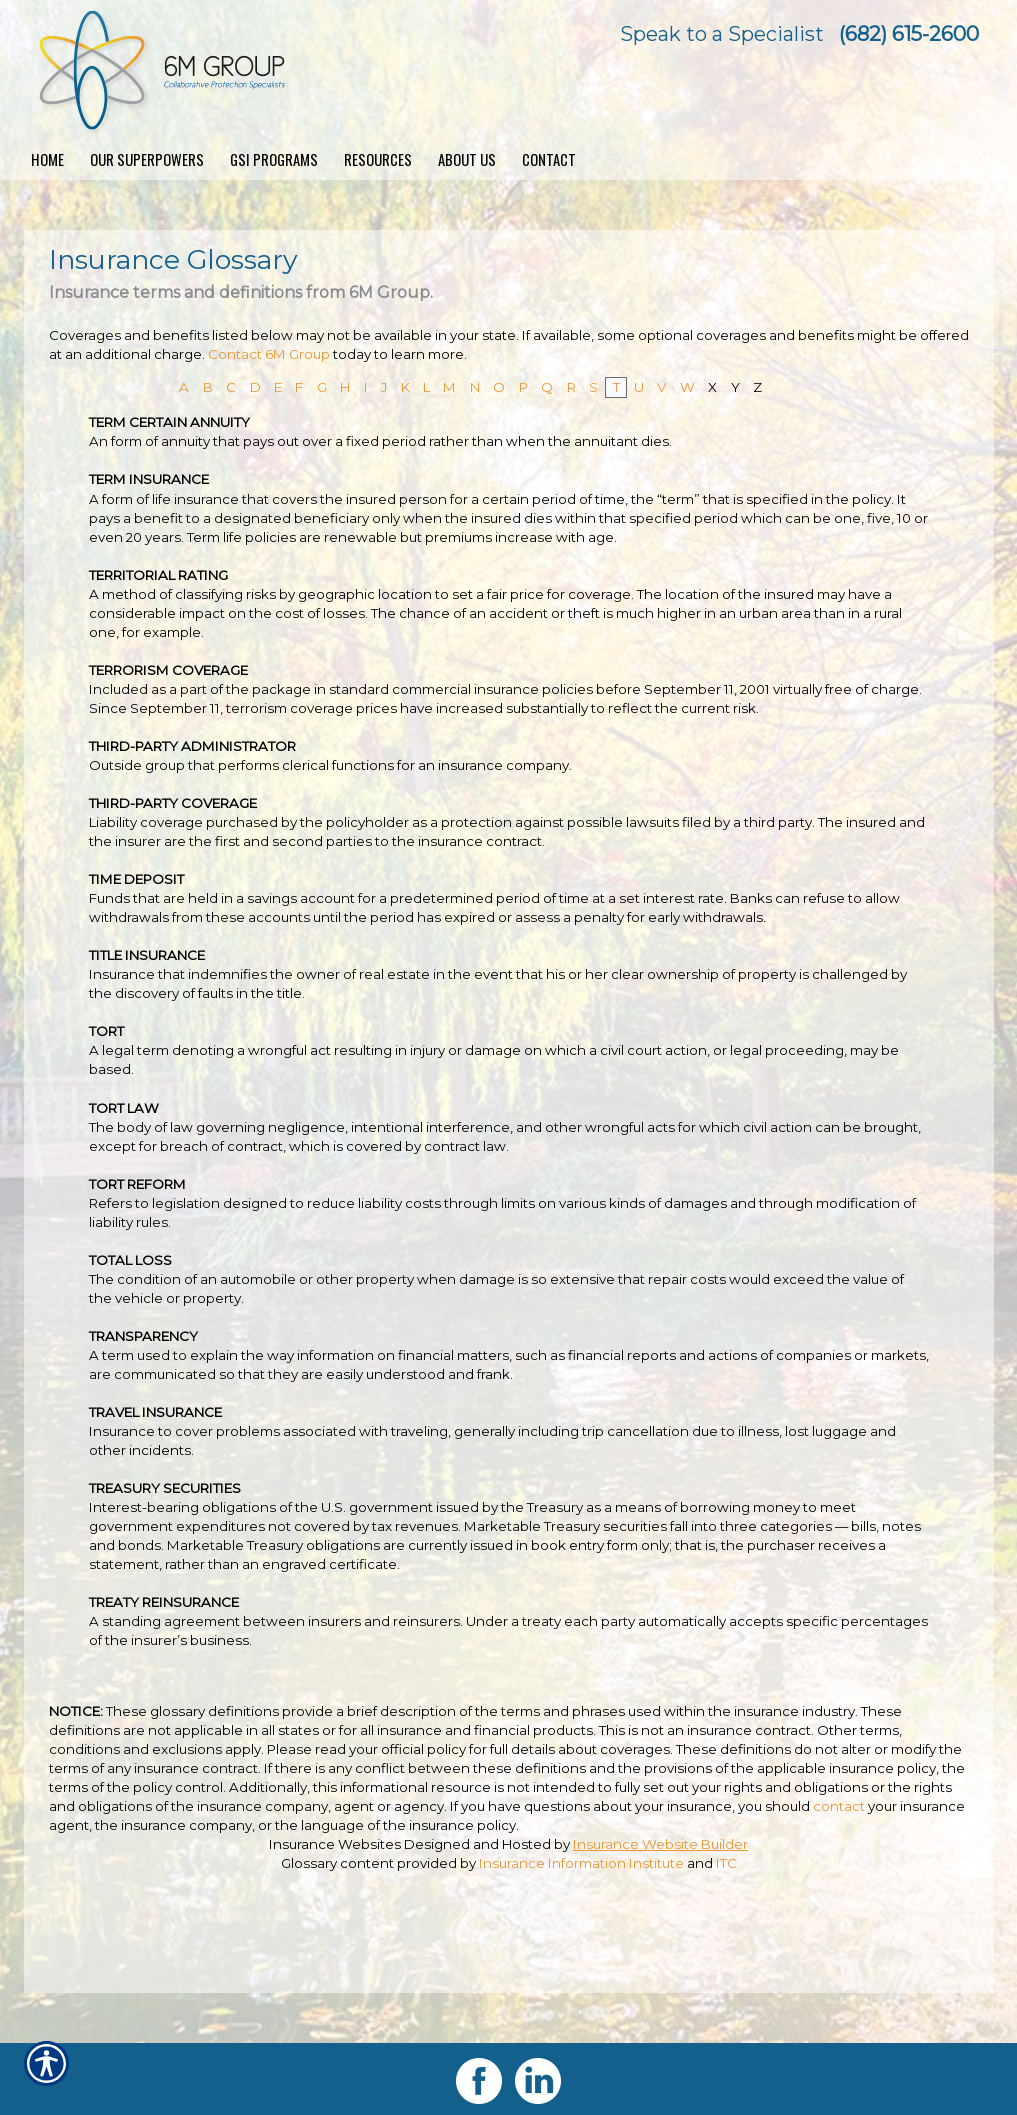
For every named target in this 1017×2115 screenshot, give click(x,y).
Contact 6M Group (269, 354)
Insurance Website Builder (660, 1844)
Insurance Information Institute (581, 1863)
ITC (726, 1863)
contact (839, 1806)
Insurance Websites (335, 1844)
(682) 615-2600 (909, 34)
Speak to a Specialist (722, 34)
